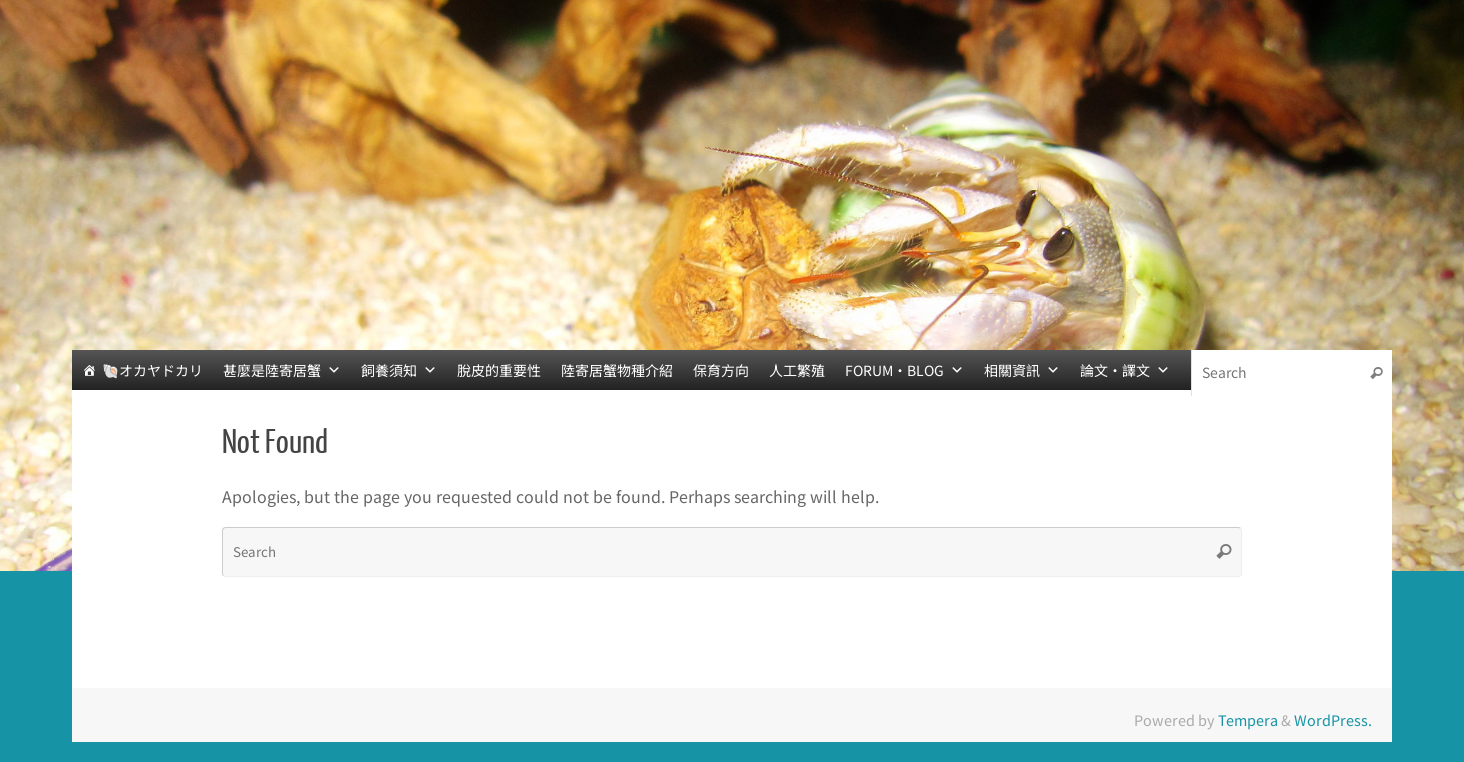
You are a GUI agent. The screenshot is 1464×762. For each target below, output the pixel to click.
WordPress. (1333, 719)
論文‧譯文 (1125, 370)
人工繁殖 (797, 370)
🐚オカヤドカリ (152, 370)
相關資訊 (1022, 370)
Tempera (1248, 719)
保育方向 (721, 370)
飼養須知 (399, 370)
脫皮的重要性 (499, 370)
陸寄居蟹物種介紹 (617, 370)
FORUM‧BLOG (904, 370)
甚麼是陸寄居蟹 (282, 370)
